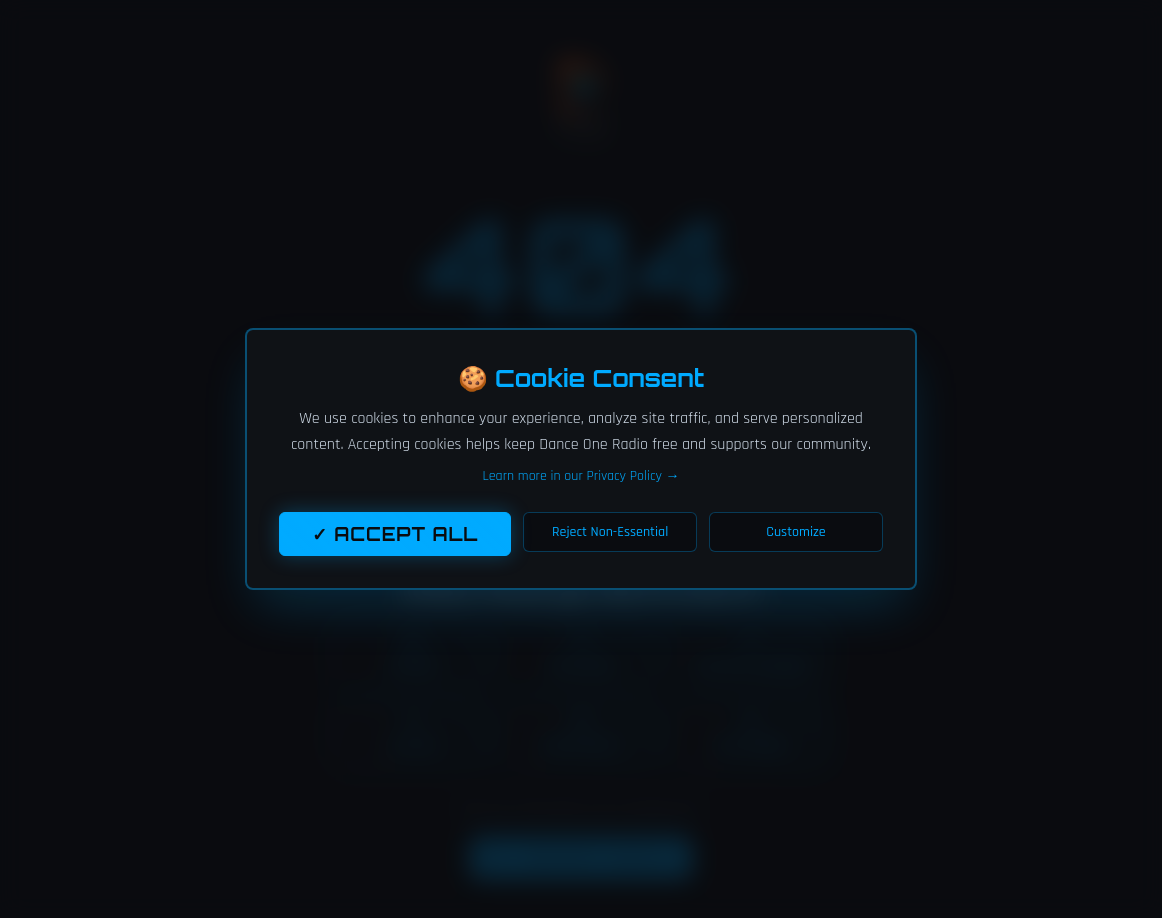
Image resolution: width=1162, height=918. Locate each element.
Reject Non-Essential (610, 532)
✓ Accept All (395, 534)
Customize (795, 532)
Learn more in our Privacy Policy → (580, 476)
